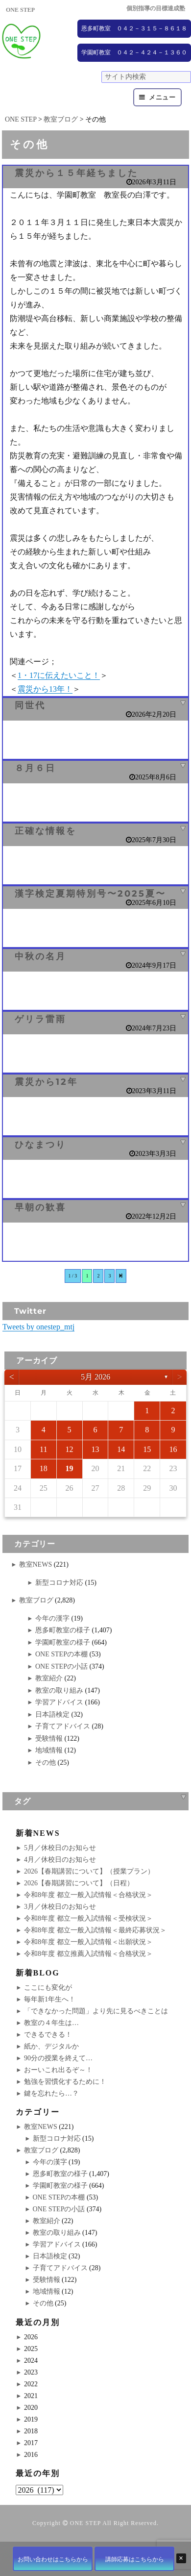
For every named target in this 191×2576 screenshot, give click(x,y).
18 (44, 1468)
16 (173, 1449)
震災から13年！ (45, 689)
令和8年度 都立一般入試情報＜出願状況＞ (88, 1942)
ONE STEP (85, 2523)
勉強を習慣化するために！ (65, 2081)
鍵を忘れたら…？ (51, 2093)
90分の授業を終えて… (58, 2058)
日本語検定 (52, 1714)
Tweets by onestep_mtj (38, 1327)
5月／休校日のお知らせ (60, 1847)
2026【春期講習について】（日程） (79, 1883)
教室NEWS (35, 1564)
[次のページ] (121, 1276)
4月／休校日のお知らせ (60, 1859)
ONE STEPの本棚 (61, 1654)
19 (69, 1468)
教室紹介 (49, 1678)
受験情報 (49, 1738)
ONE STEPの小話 (61, 1666)
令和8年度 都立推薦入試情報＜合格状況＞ (88, 1953)
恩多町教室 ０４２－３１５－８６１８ (134, 28)
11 (43, 1449)
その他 (45, 1762)
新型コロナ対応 (59, 1582)
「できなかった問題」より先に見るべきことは (96, 2011)
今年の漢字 (52, 1618)
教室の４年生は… (51, 2022)
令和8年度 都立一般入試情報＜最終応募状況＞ (95, 1930)
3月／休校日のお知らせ (60, 1906)
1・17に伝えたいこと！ (59, 675)
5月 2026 (95, 1377)
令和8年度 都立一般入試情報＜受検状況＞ (88, 1918)
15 (147, 1449)
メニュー (162, 97)
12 (69, 1449)
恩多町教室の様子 (62, 1630)
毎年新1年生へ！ (49, 1999)
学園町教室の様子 (62, 1642)
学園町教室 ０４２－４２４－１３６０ (134, 52)
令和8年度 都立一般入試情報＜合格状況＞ (88, 1895)
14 (121, 1449)
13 (95, 1449)
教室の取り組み (59, 1690)
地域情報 (49, 1750)
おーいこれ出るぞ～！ (58, 2070)
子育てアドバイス (62, 1726)
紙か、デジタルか (51, 2046)
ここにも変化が (48, 1987)
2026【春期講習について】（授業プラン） (89, 1871)
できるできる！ (48, 2034)
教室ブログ (36, 1600)
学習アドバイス (59, 1702)
